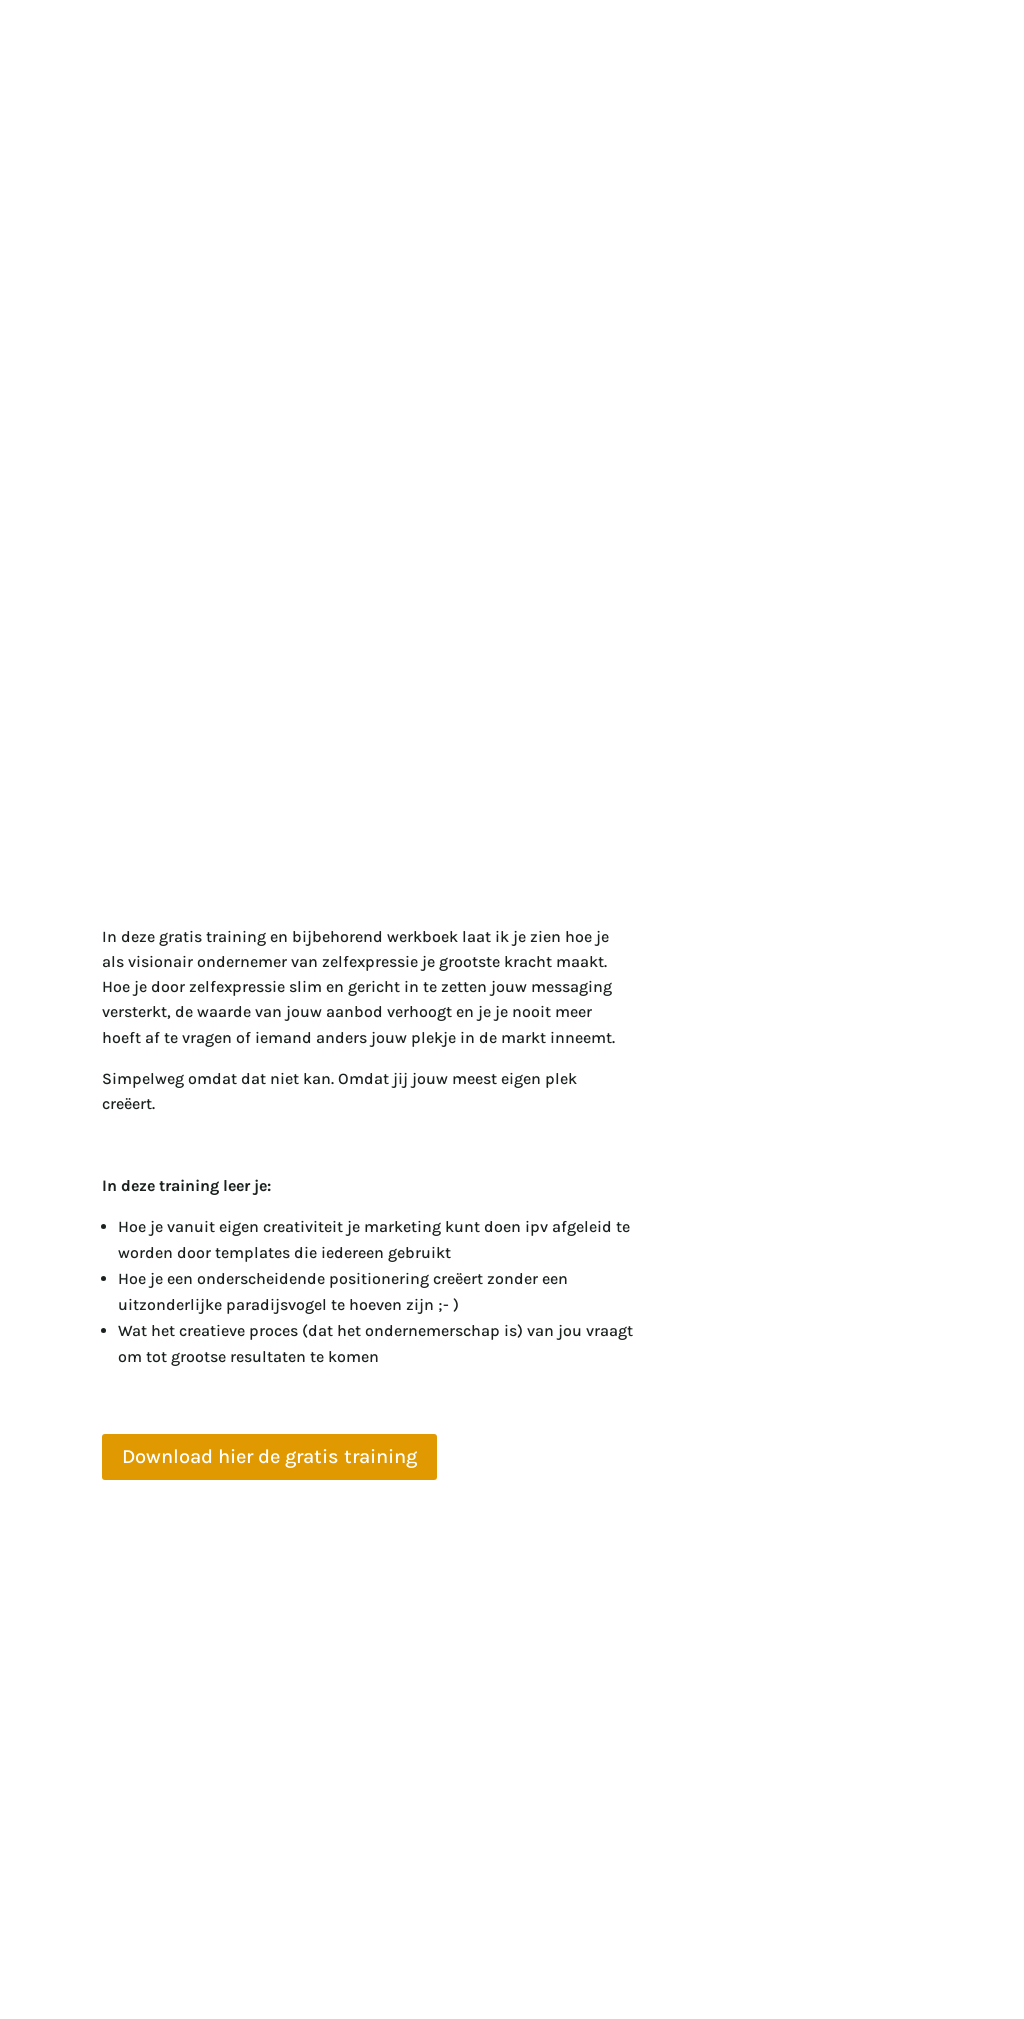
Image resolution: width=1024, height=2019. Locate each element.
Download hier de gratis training (269, 1456)
